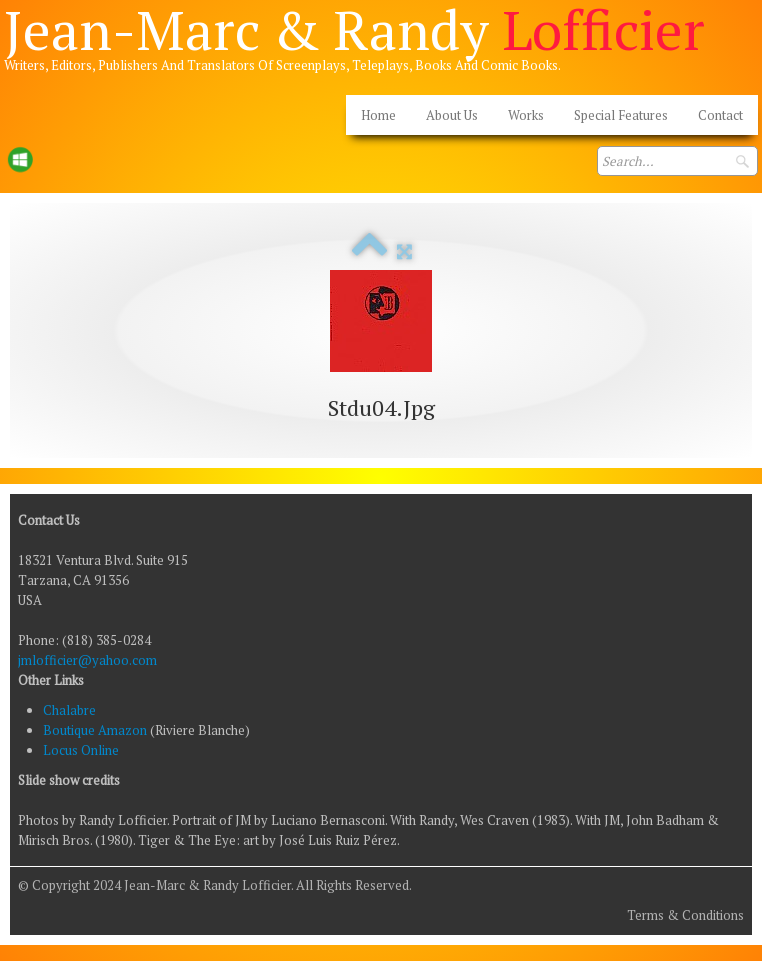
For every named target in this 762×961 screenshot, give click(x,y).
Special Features (621, 115)
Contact (720, 115)
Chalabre (69, 710)
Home (378, 115)
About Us (452, 115)
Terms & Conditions (685, 915)
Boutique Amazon (96, 730)
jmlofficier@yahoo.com (87, 660)
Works (526, 115)
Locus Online (81, 750)
